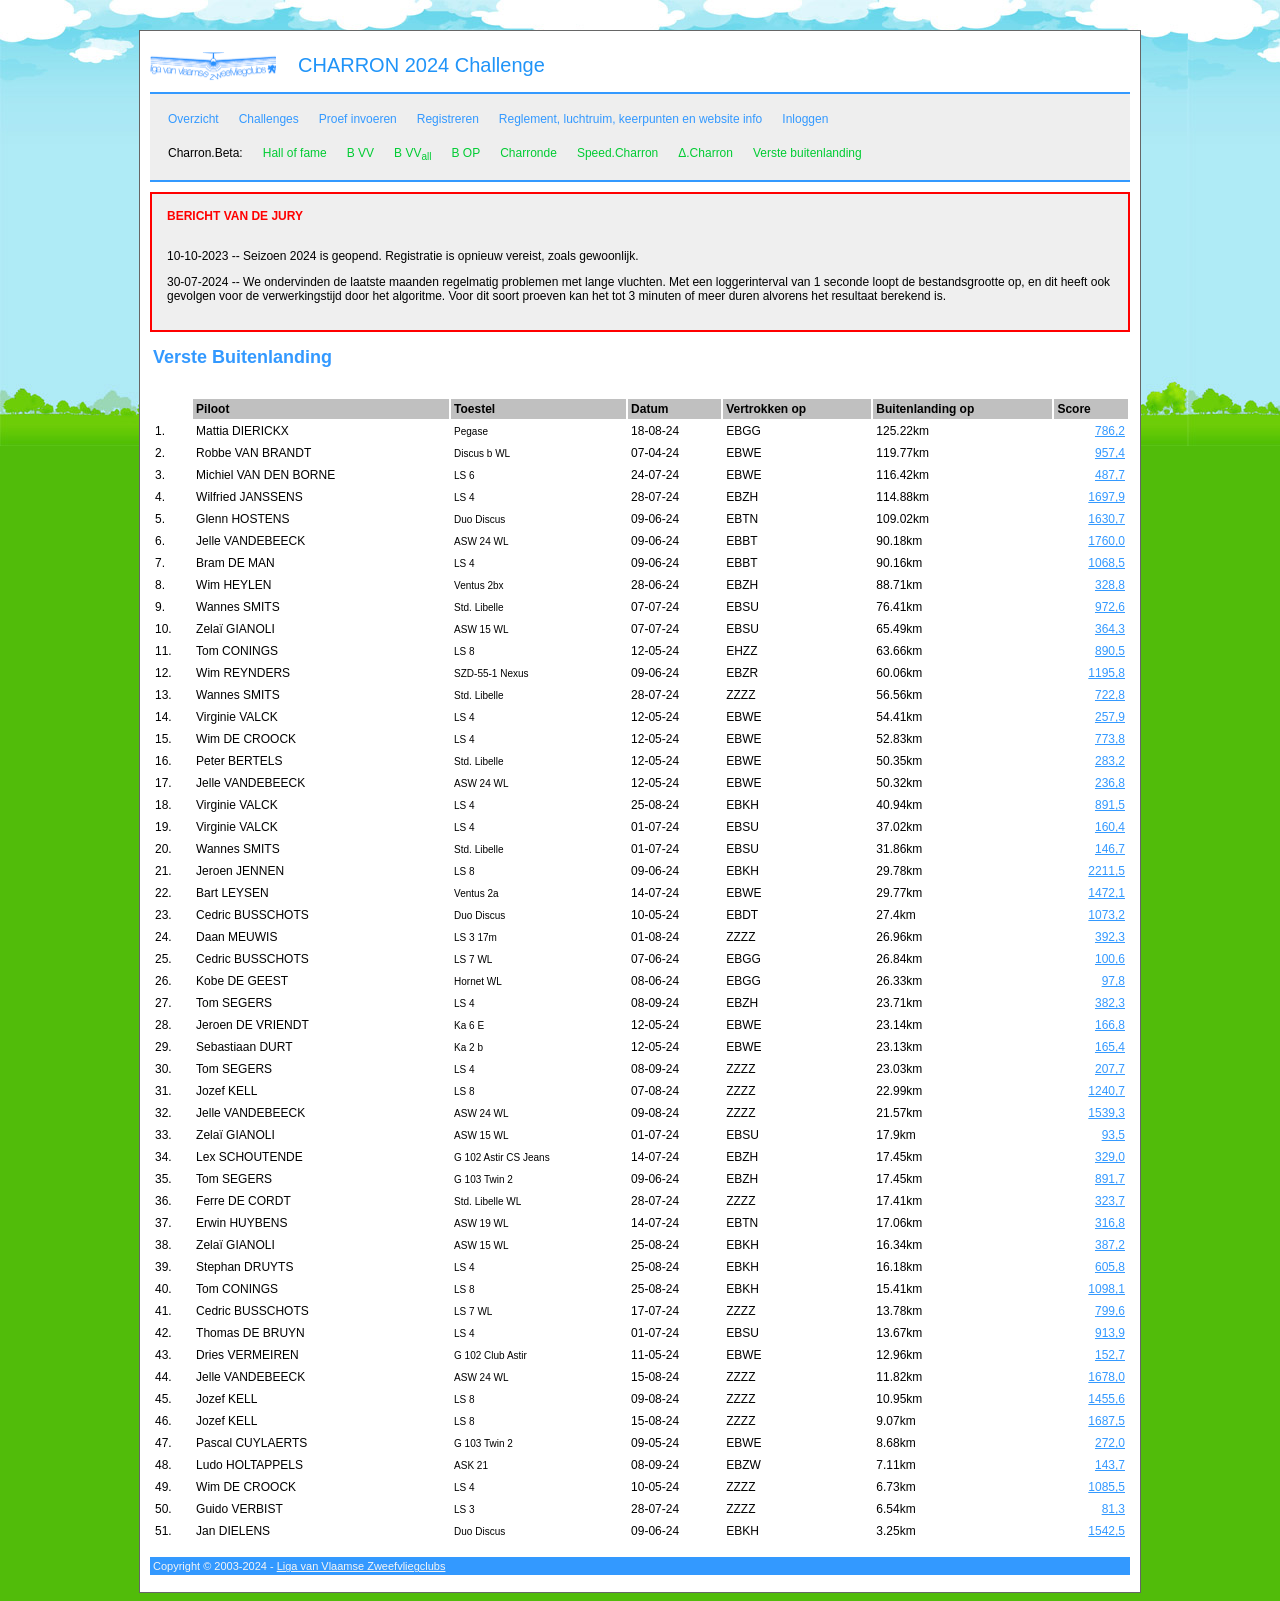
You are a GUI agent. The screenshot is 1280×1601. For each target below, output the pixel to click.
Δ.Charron (705, 153)
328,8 (1110, 585)
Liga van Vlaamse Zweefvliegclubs (361, 1566)
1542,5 (1106, 1531)
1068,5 (1106, 563)
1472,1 (1106, 893)
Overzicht (193, 119)
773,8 (1110, 739)
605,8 (1110, 1267)
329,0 (1110, 1157)
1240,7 (1106, 1091)
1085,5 (1106, 1487)
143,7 (1110, 1465)
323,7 (1110, 1201)
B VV (360, 153)
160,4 (1110, 827)
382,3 (1110, 1003)
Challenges (269, 119)
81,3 (1113, 1509)
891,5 (1110, 805)
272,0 (1110, 1443)
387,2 (1110, 1245)
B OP (465, 153)
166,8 (1110, 1025)
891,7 (1110, 1179)
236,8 (1110, 783)
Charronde (528, 153)
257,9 (1110, 717)
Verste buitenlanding (807, 153)
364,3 (1110, 629)
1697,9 (1106, 497)
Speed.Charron (617, 153)
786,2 (1110, 431)
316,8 (1110, 1223)
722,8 (1110, 695)
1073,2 (1106, 915)
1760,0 (1106, 541)
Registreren (448, 119)
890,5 (1110, 651)
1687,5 (1106, 1421)
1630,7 (1106, 519)
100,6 (1110, 959)
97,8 (1113, 981)
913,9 (1110, 1333)
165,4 (1110, 1047)
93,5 (1113, 1135)
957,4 (1110, 453)
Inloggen (805, 119)
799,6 (1110, 1311)
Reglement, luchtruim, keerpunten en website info (630, 119)
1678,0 (1106, 1377)
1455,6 (1106, 1399)
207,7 (1110, 1069)
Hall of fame (295, 153)
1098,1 (1106, 1289)
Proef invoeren (358, 119)
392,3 (1110, 937)
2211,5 (1106, 871)
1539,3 (1106, 1113)
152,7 (1110, 1355)
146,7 (1110, 849)
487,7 (1110, 475)
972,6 (1110, 607)
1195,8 (1106, 673)
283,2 (1110, 761)
